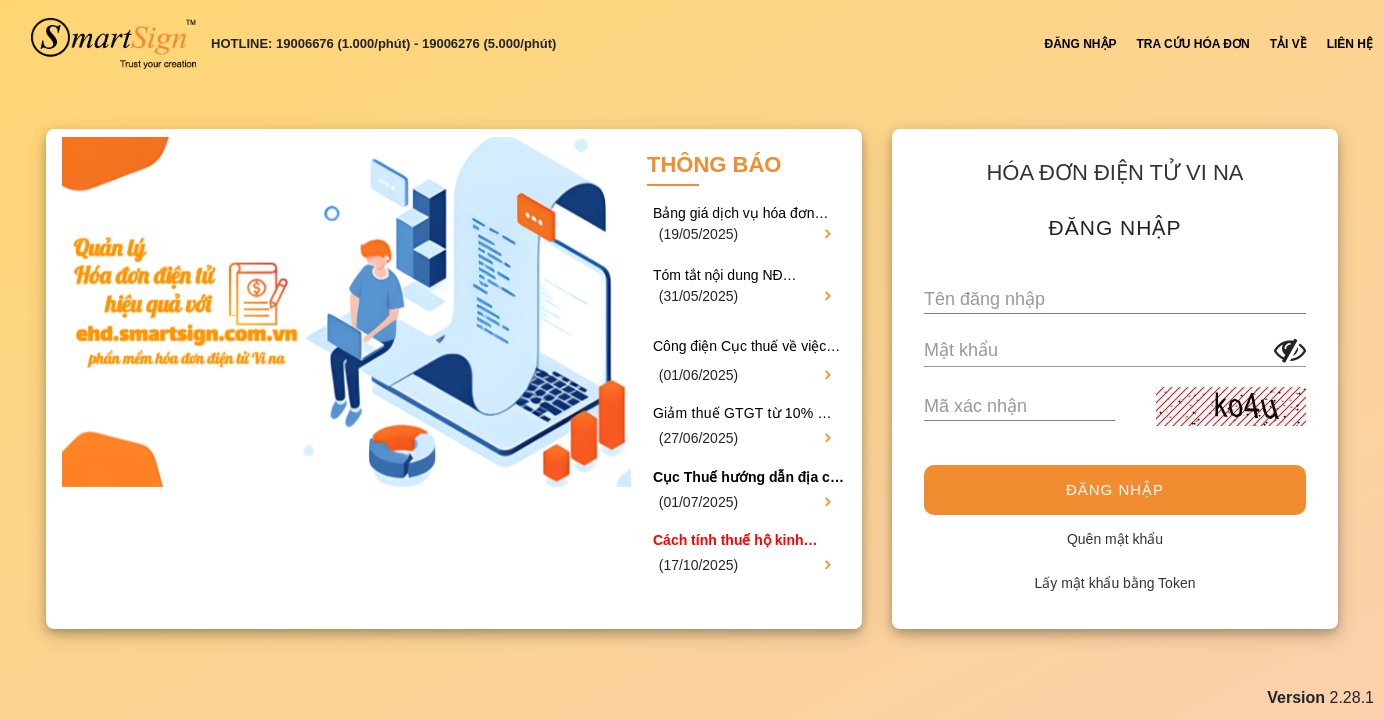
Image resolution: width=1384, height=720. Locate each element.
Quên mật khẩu (1115, 539)
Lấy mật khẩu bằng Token (1115, 583)
